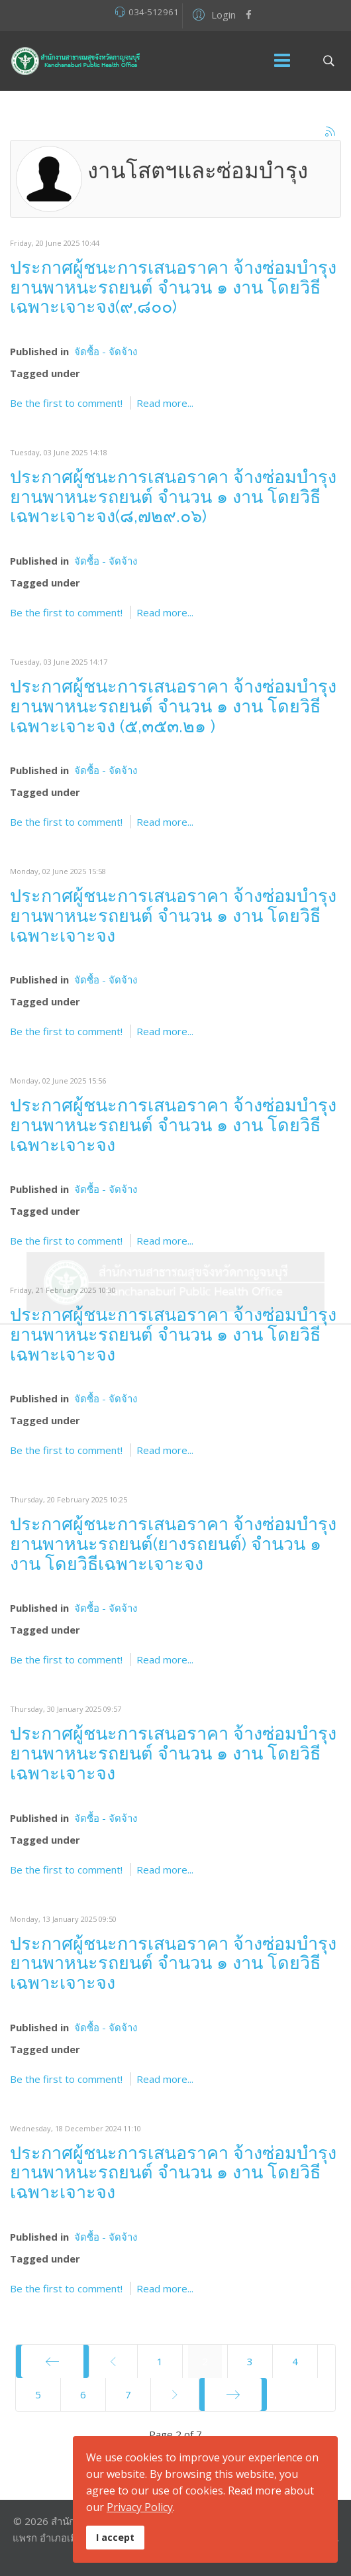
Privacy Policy (140, 2507)
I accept (115, 2537)
